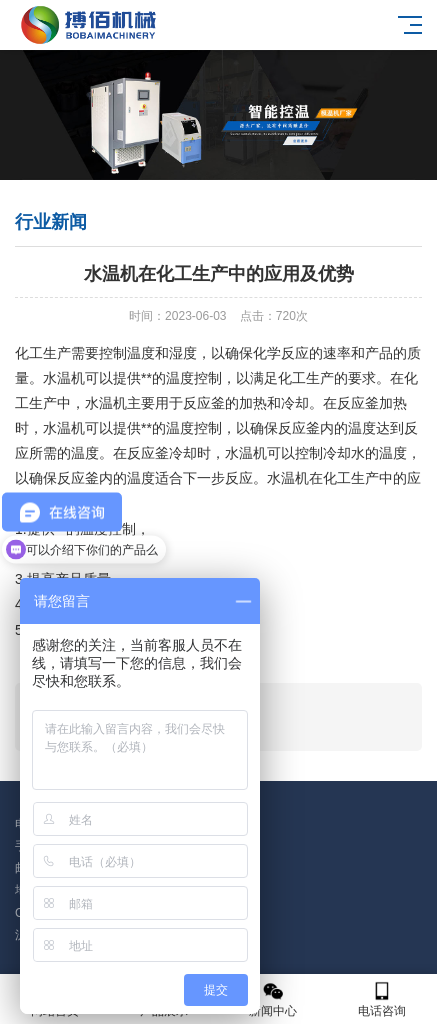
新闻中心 (273, 999)
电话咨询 (382, 999)
